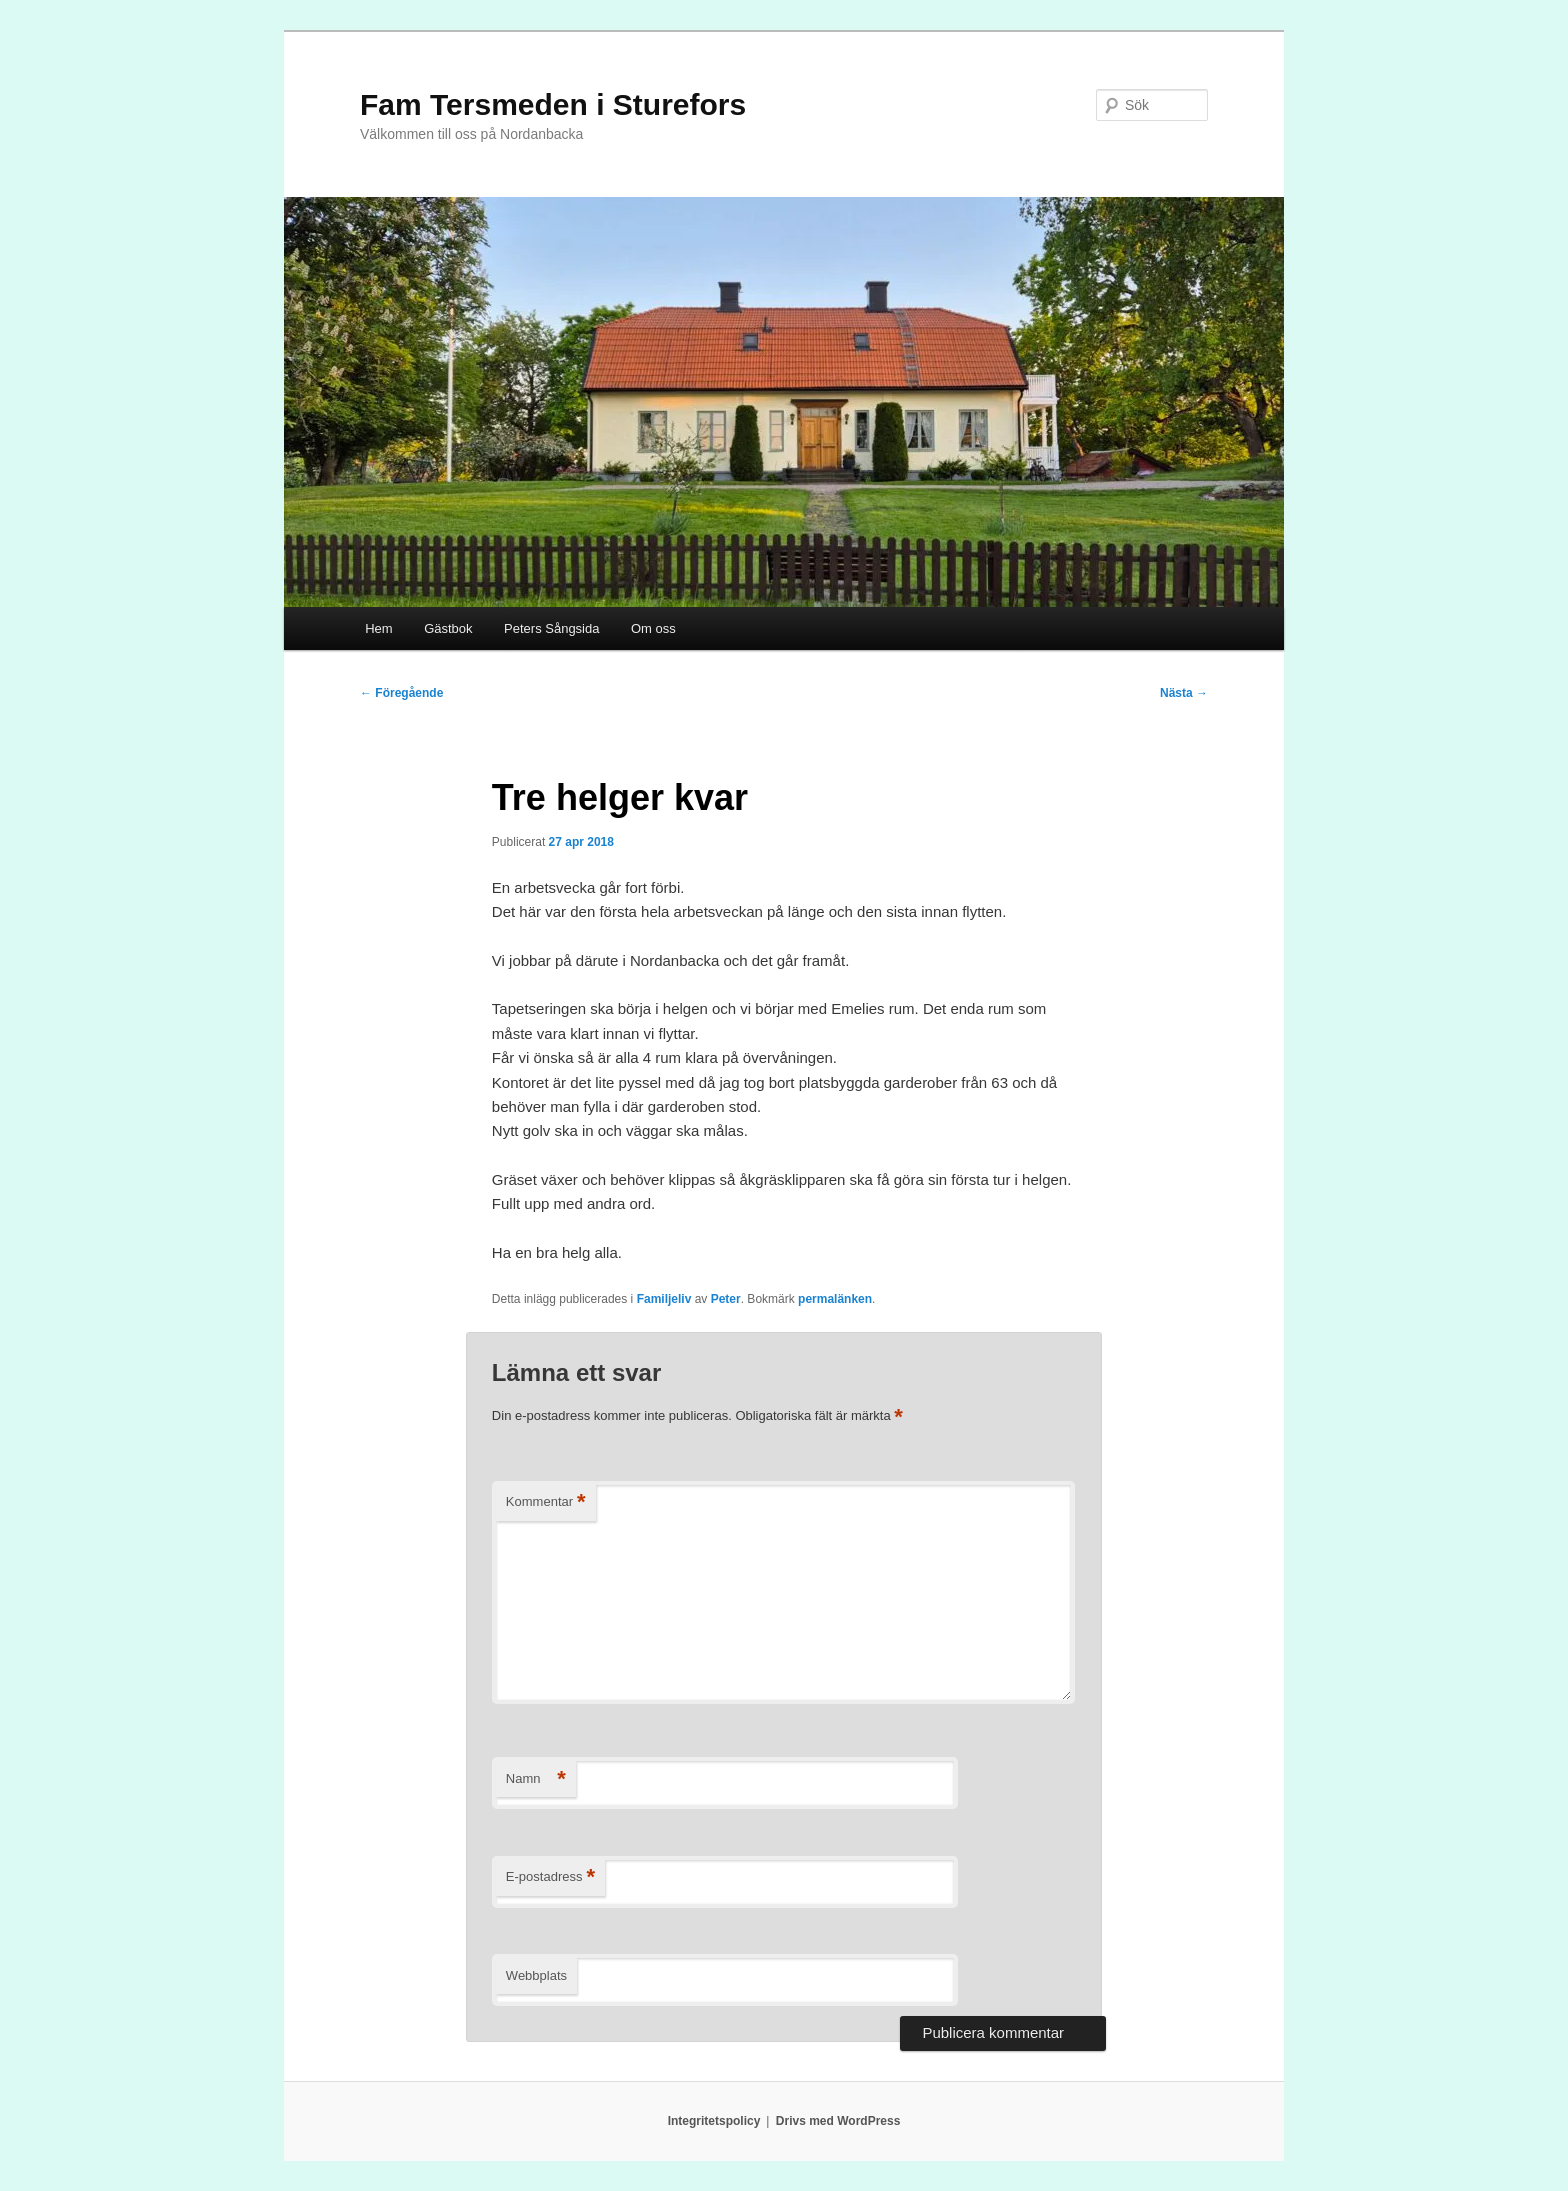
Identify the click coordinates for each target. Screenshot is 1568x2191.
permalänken (835, 1299)
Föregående (401, 693)
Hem (378, 628)
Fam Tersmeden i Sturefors (553, 104)
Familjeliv (664, 1299)
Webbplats (536, 1975)
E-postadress (550, 1877)
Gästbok (448, 628)
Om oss (653, 628)
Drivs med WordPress (838, 2121)
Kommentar (546, 1502)
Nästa (1184, 693)
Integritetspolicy (714, 2121)
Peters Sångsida (551, 628)
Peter (726, 1299)
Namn (536, 1779)
